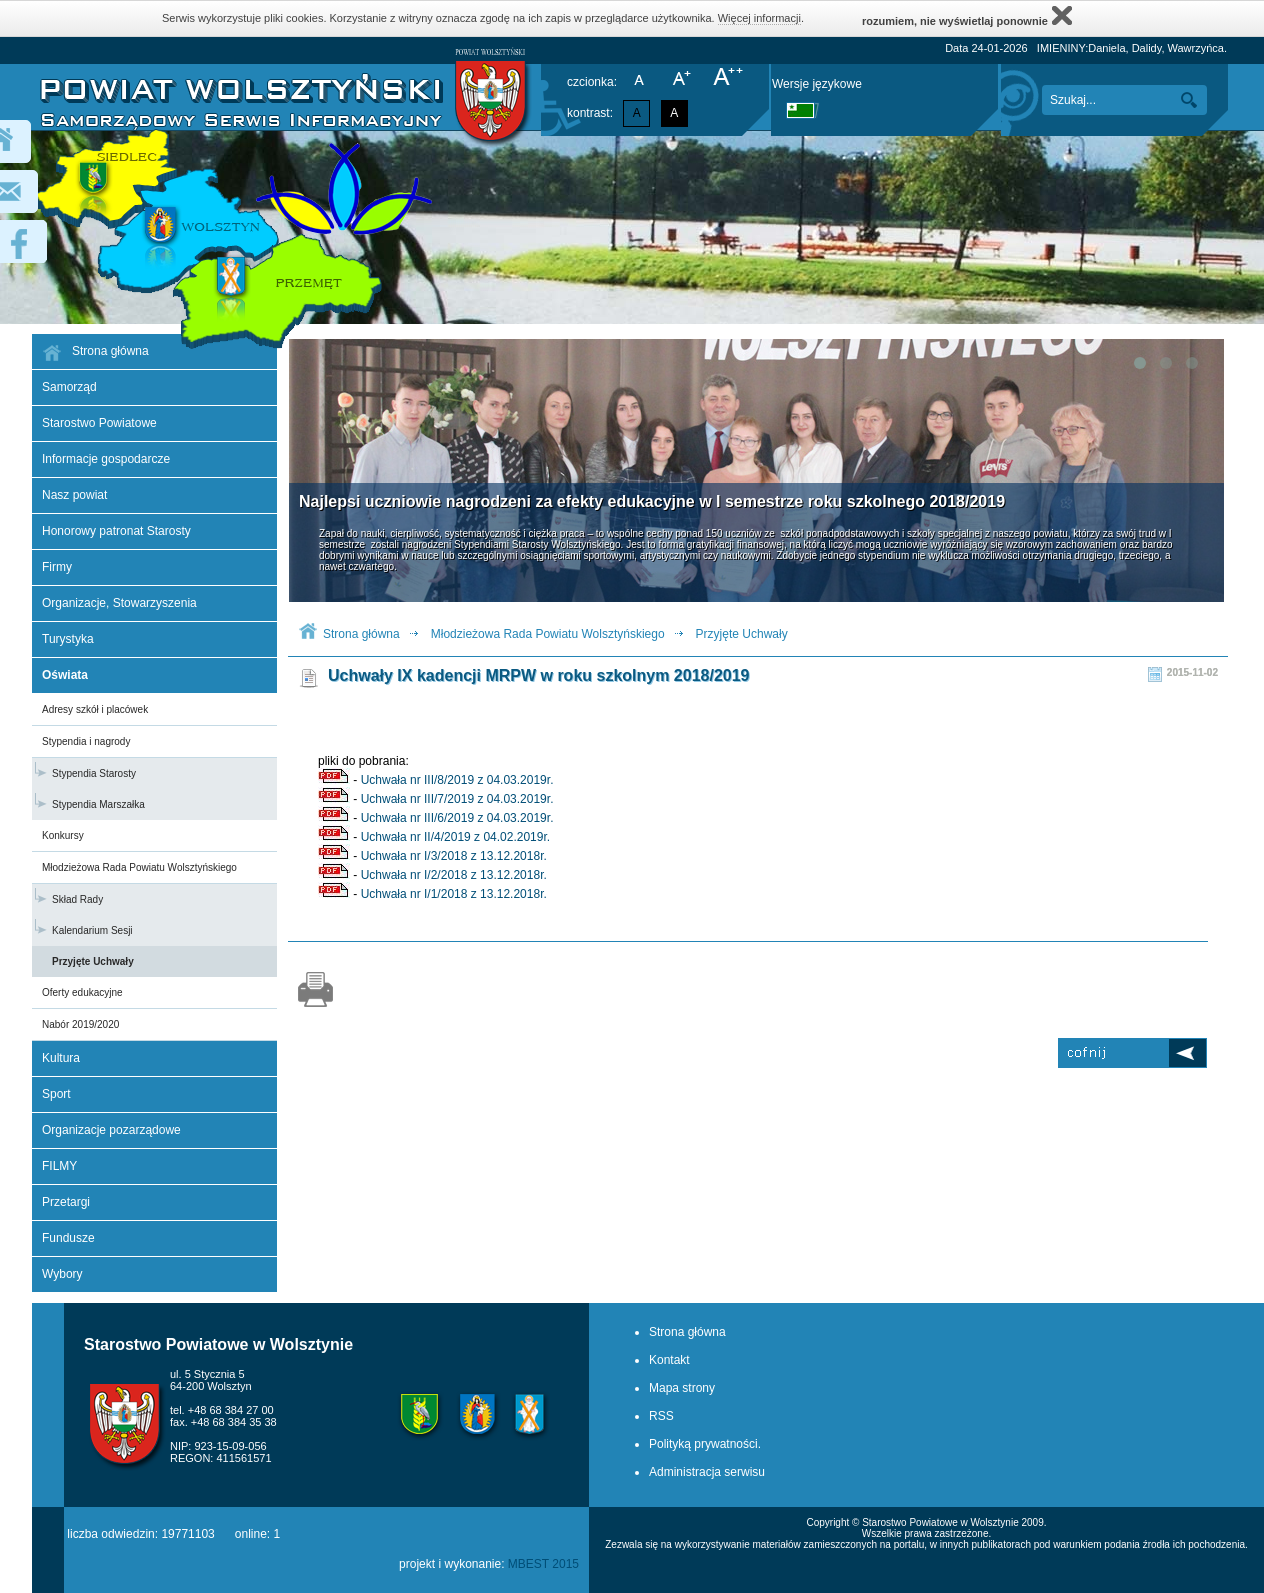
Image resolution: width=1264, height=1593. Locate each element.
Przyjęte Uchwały (93, 961)
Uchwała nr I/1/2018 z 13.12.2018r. (454, 894)
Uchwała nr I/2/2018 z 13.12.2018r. (454, 875)
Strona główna (361, 634)
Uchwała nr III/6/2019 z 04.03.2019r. (457, 818)
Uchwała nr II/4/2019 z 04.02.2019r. (455, 837)
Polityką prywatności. (705, 1444)
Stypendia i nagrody (86, 741)
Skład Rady (77, 899)
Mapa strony (682, 1388)
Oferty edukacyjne (82, 992)
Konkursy (63, 835)
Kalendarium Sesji (92, 930)
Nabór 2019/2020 (80, 1024)
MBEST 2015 (543, 1564)
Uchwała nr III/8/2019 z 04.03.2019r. (457, 780)
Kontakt (669, 1360)
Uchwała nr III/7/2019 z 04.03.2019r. (457, 799)
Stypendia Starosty (94, 773)
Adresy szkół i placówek (95, 709)
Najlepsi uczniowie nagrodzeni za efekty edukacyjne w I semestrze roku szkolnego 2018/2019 (652, 501)
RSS (661, 1416)
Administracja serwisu (707, 1472)
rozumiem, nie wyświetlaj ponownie (967, 15)
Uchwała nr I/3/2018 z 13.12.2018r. (454, 856)
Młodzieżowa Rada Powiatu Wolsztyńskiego (139, 867)
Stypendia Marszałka (98, 804)
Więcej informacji (759, 18)
